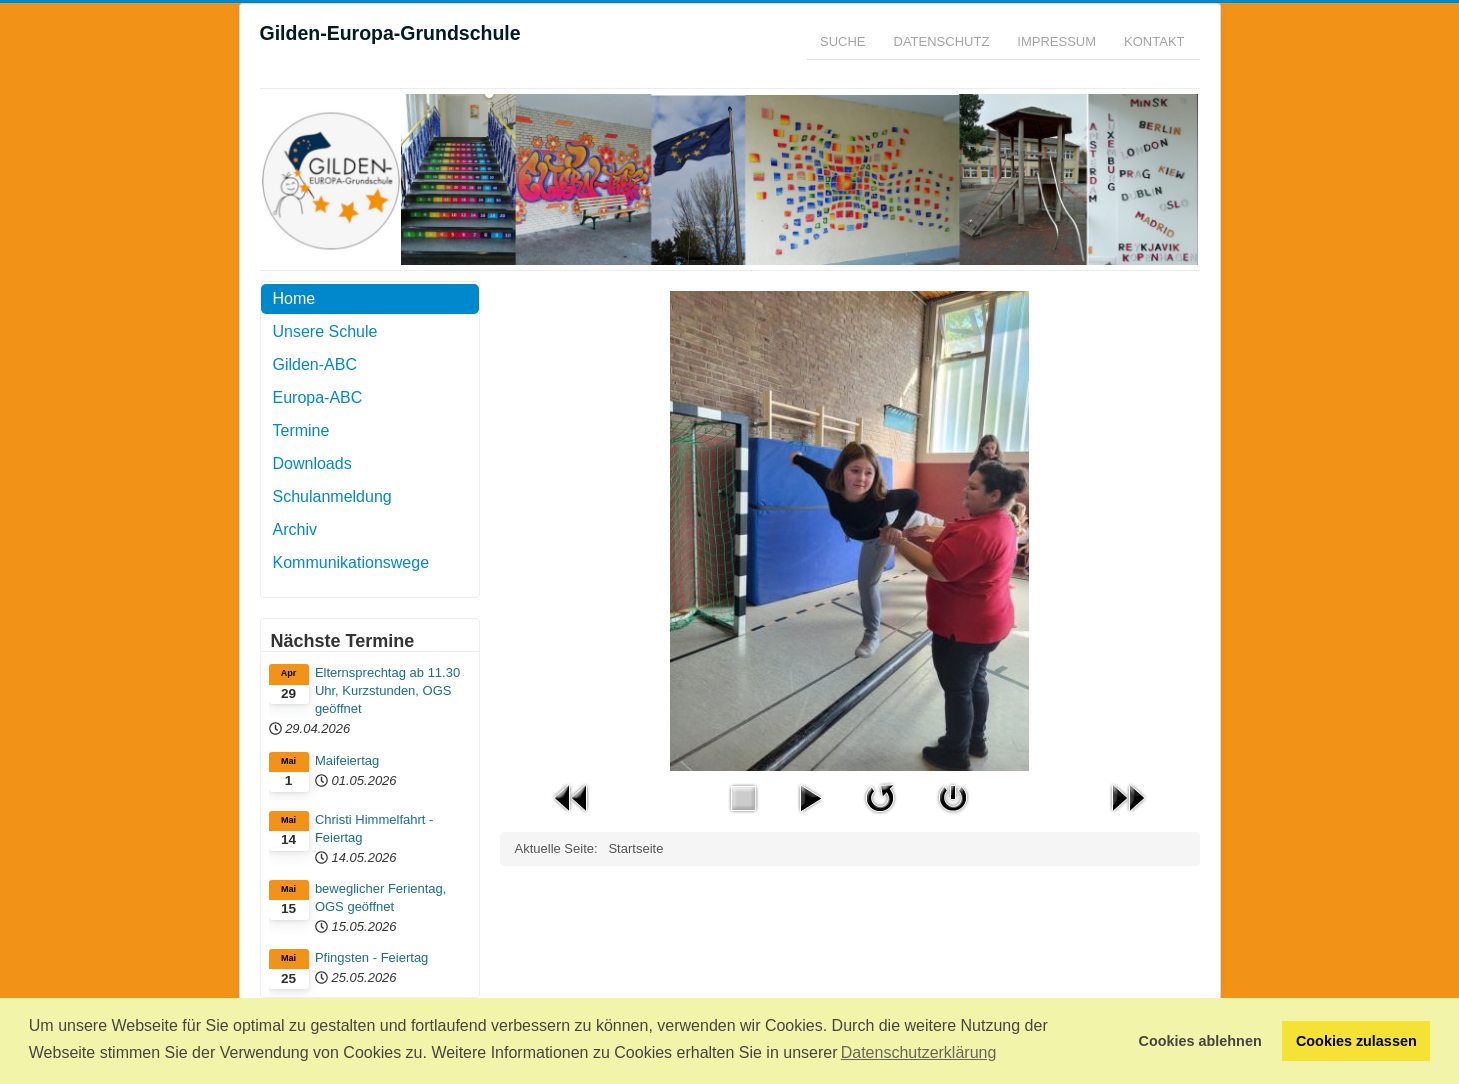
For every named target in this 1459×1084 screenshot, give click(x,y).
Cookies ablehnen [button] (1200, 1041)
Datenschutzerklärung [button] (919, 1052)
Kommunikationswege (351, 562)
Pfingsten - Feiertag (371, 957)
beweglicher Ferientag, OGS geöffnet (381, 897)
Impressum (1056, 41)
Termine (301, 430)
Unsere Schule (325, 331)
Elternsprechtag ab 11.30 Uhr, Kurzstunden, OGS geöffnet (387, 690)
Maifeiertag (347, 760)
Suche (843, 41)
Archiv (295, 529)
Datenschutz (942, 41)
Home (294, 298)
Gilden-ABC (315, 364)
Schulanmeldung (332, 496)
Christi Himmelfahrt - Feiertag (374, 828)
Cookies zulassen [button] (1356, 1041)
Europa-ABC (318, 397)
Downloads (312, 463)
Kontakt (1154, 41)
